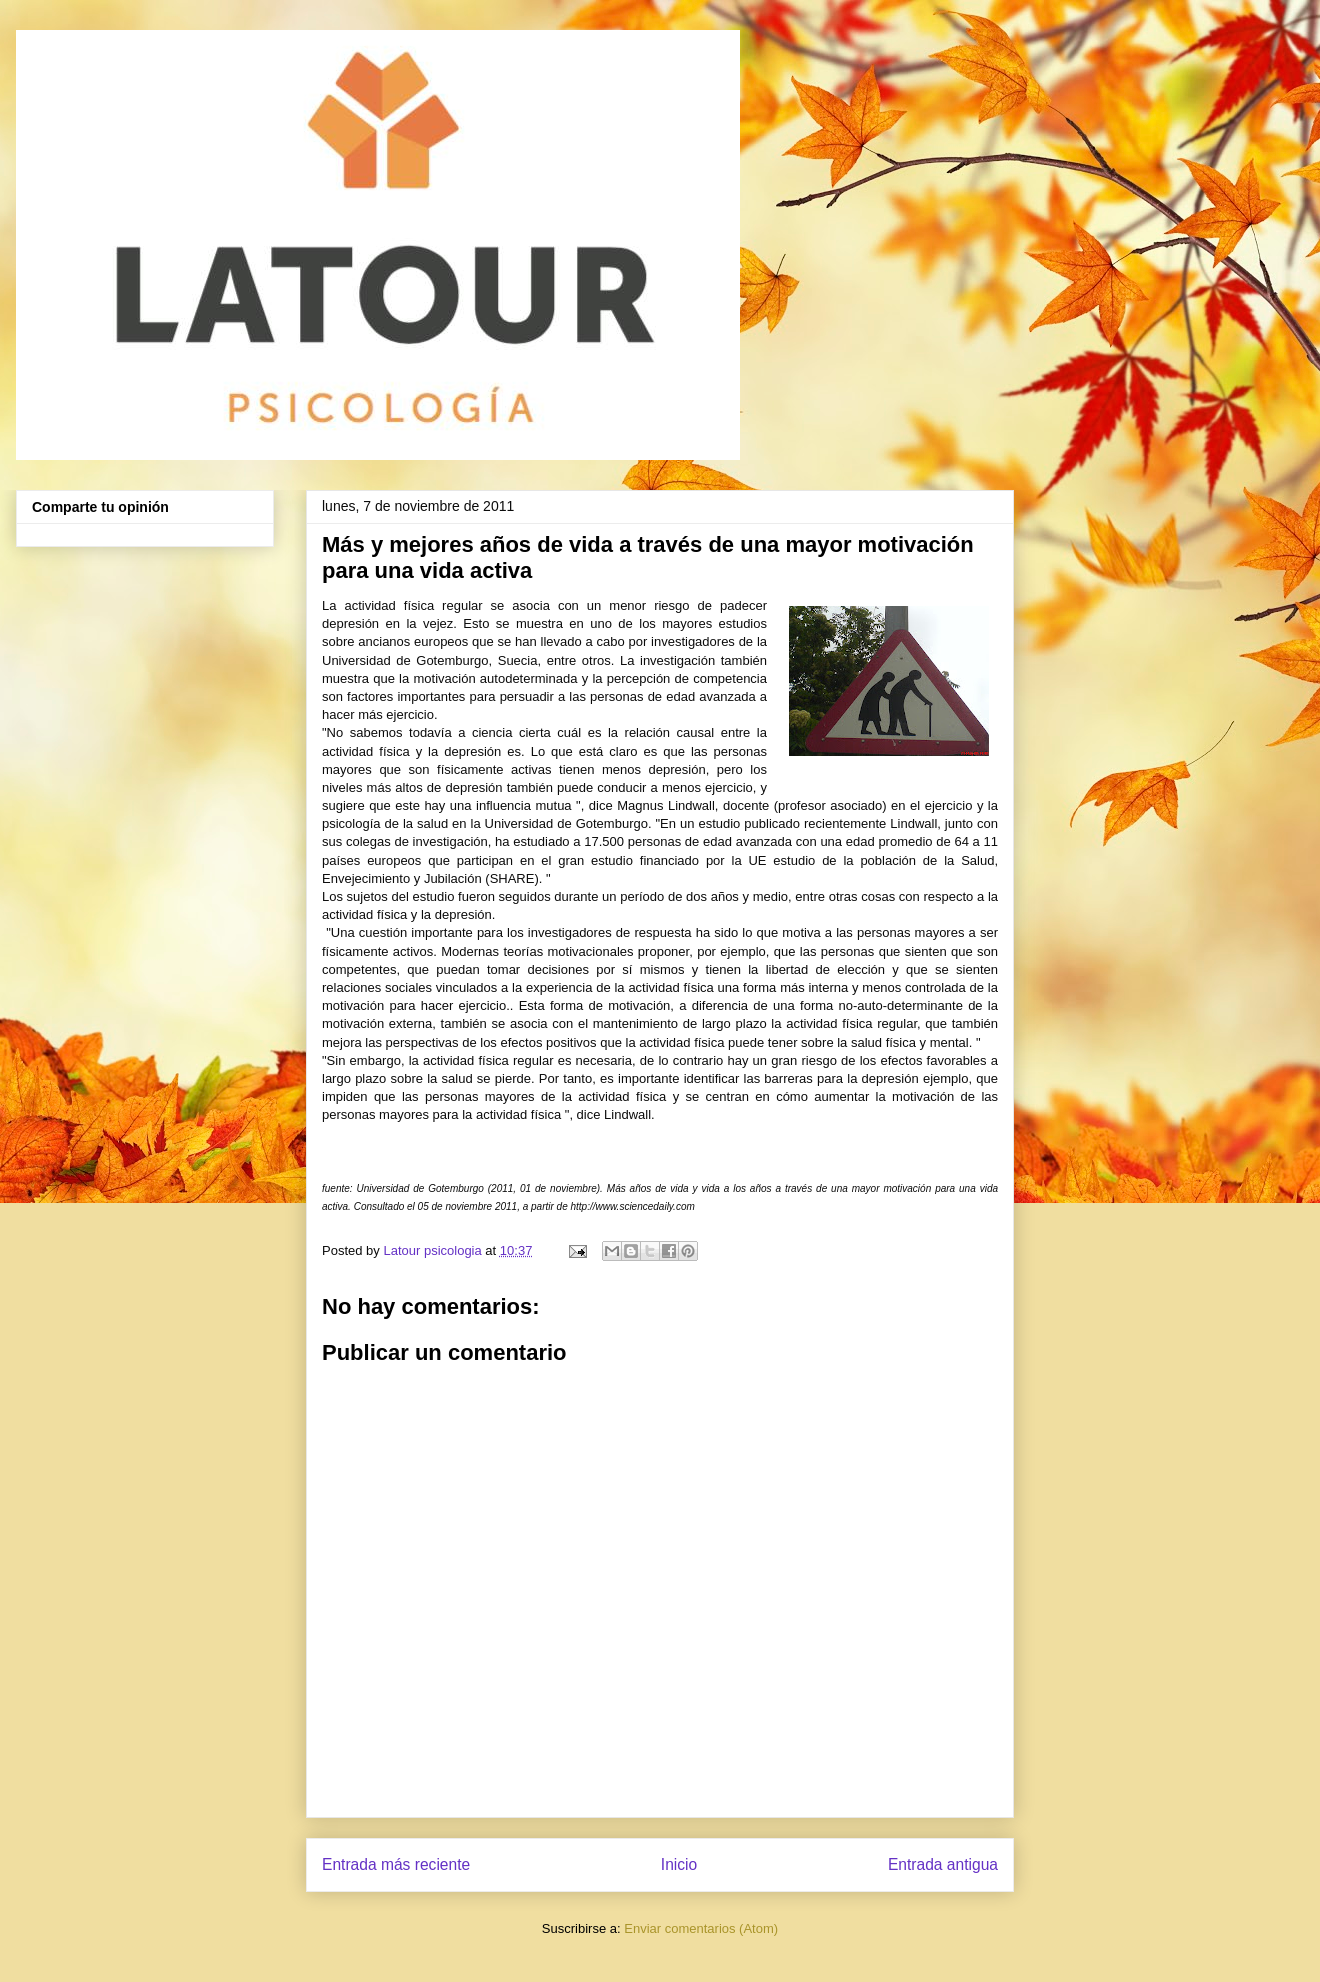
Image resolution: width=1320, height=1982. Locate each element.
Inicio (679, 1864)
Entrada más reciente (396, 1864)
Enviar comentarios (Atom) (701, 1928)
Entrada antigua (943, 1864)
